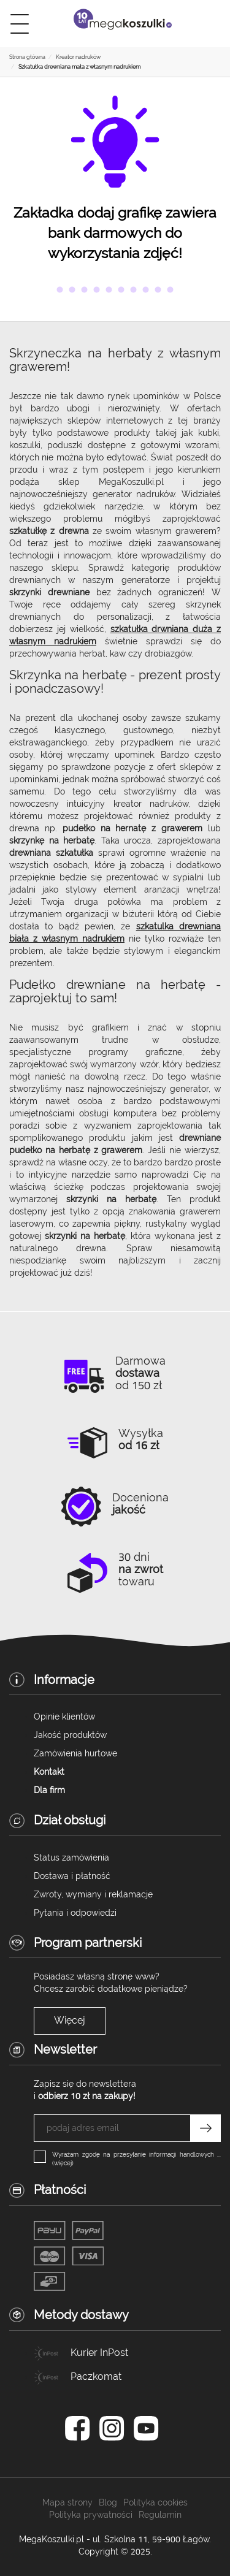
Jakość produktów (70, 1735)
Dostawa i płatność (72, 1876)
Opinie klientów (64, 1716)
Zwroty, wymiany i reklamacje (93, 1894)
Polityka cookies (155, 2502)
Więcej (69, 2020)
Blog (108, 2502)
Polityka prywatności (90, 2515)
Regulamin (160, 2515)
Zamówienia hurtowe (75, 1753)
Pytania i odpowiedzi (75, 1913)
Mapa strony (67, 2502)
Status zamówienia (71, 1857)
